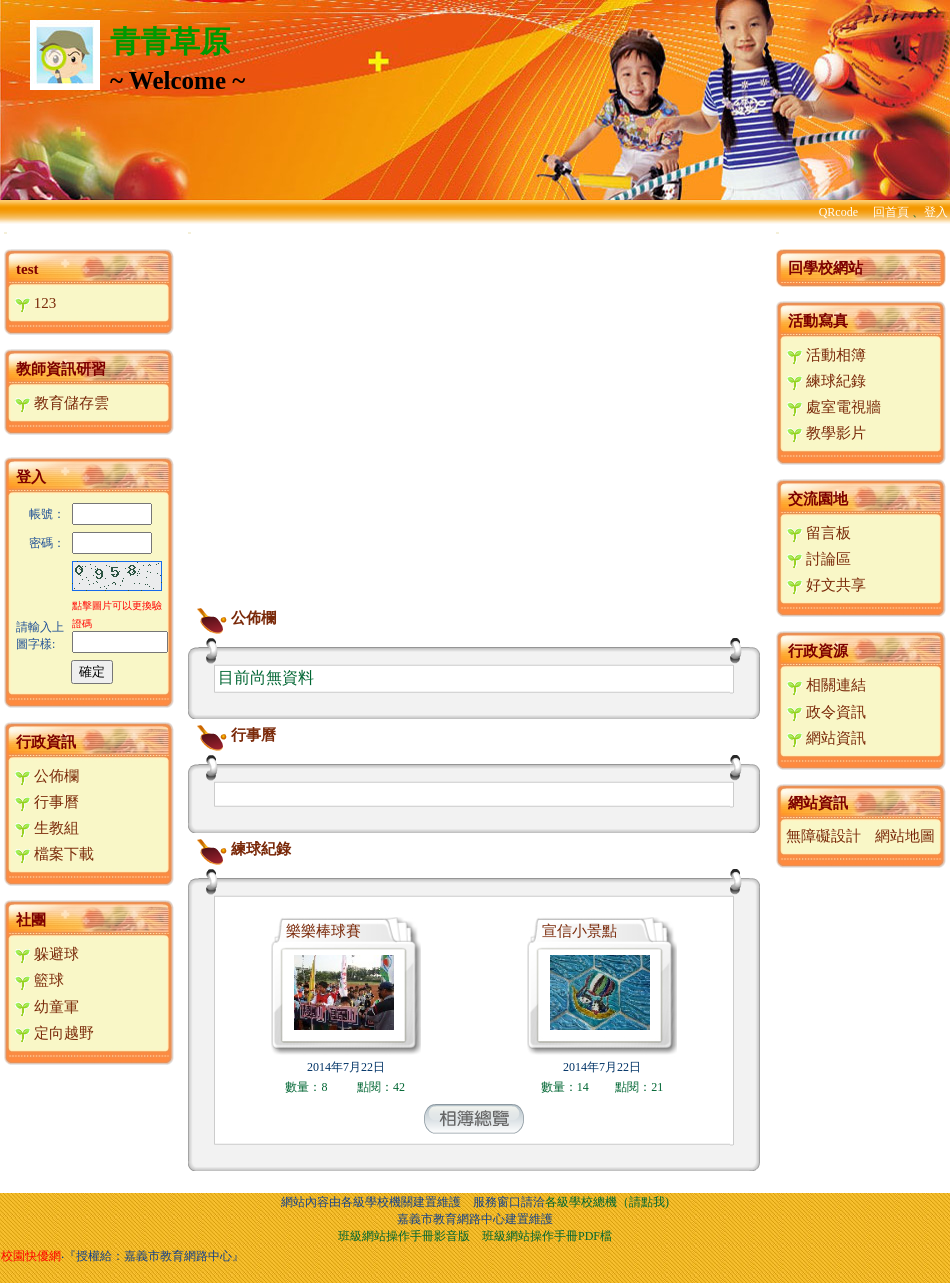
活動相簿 (826, 355)
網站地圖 (905, 836)
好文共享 (826, 585)
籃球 (39, 980)
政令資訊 (826, 712)
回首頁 (891, 212)
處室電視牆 (834, 407)
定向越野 (54, 1033)
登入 (936, 212)
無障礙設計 (823, 836)
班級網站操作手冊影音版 (404, 1236)
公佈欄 (47, 776)
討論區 (819, 559)
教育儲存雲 (62, 403)
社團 (31, 920)
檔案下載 (54, 854)
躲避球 (47, 954)
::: (5, 232)
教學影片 (826, 433)
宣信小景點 (579, 931)
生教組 (47, 828)
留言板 (819, 533)
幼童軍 (47, 1007)
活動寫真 (818, 321)
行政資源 (818, 651)
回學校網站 (825, 268)
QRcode (838, 212)
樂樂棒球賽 (323, 931)
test (27, 269)
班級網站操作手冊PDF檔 (547, 1236)
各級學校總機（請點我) (607, 1202)
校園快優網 (31, 1256)
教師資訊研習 (61, 369)
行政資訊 (46, 742)
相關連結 (826, 685)
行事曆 (47, 802)
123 (35, 303)
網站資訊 (826, 738)
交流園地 (818, 499)
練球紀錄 (241, 849)
